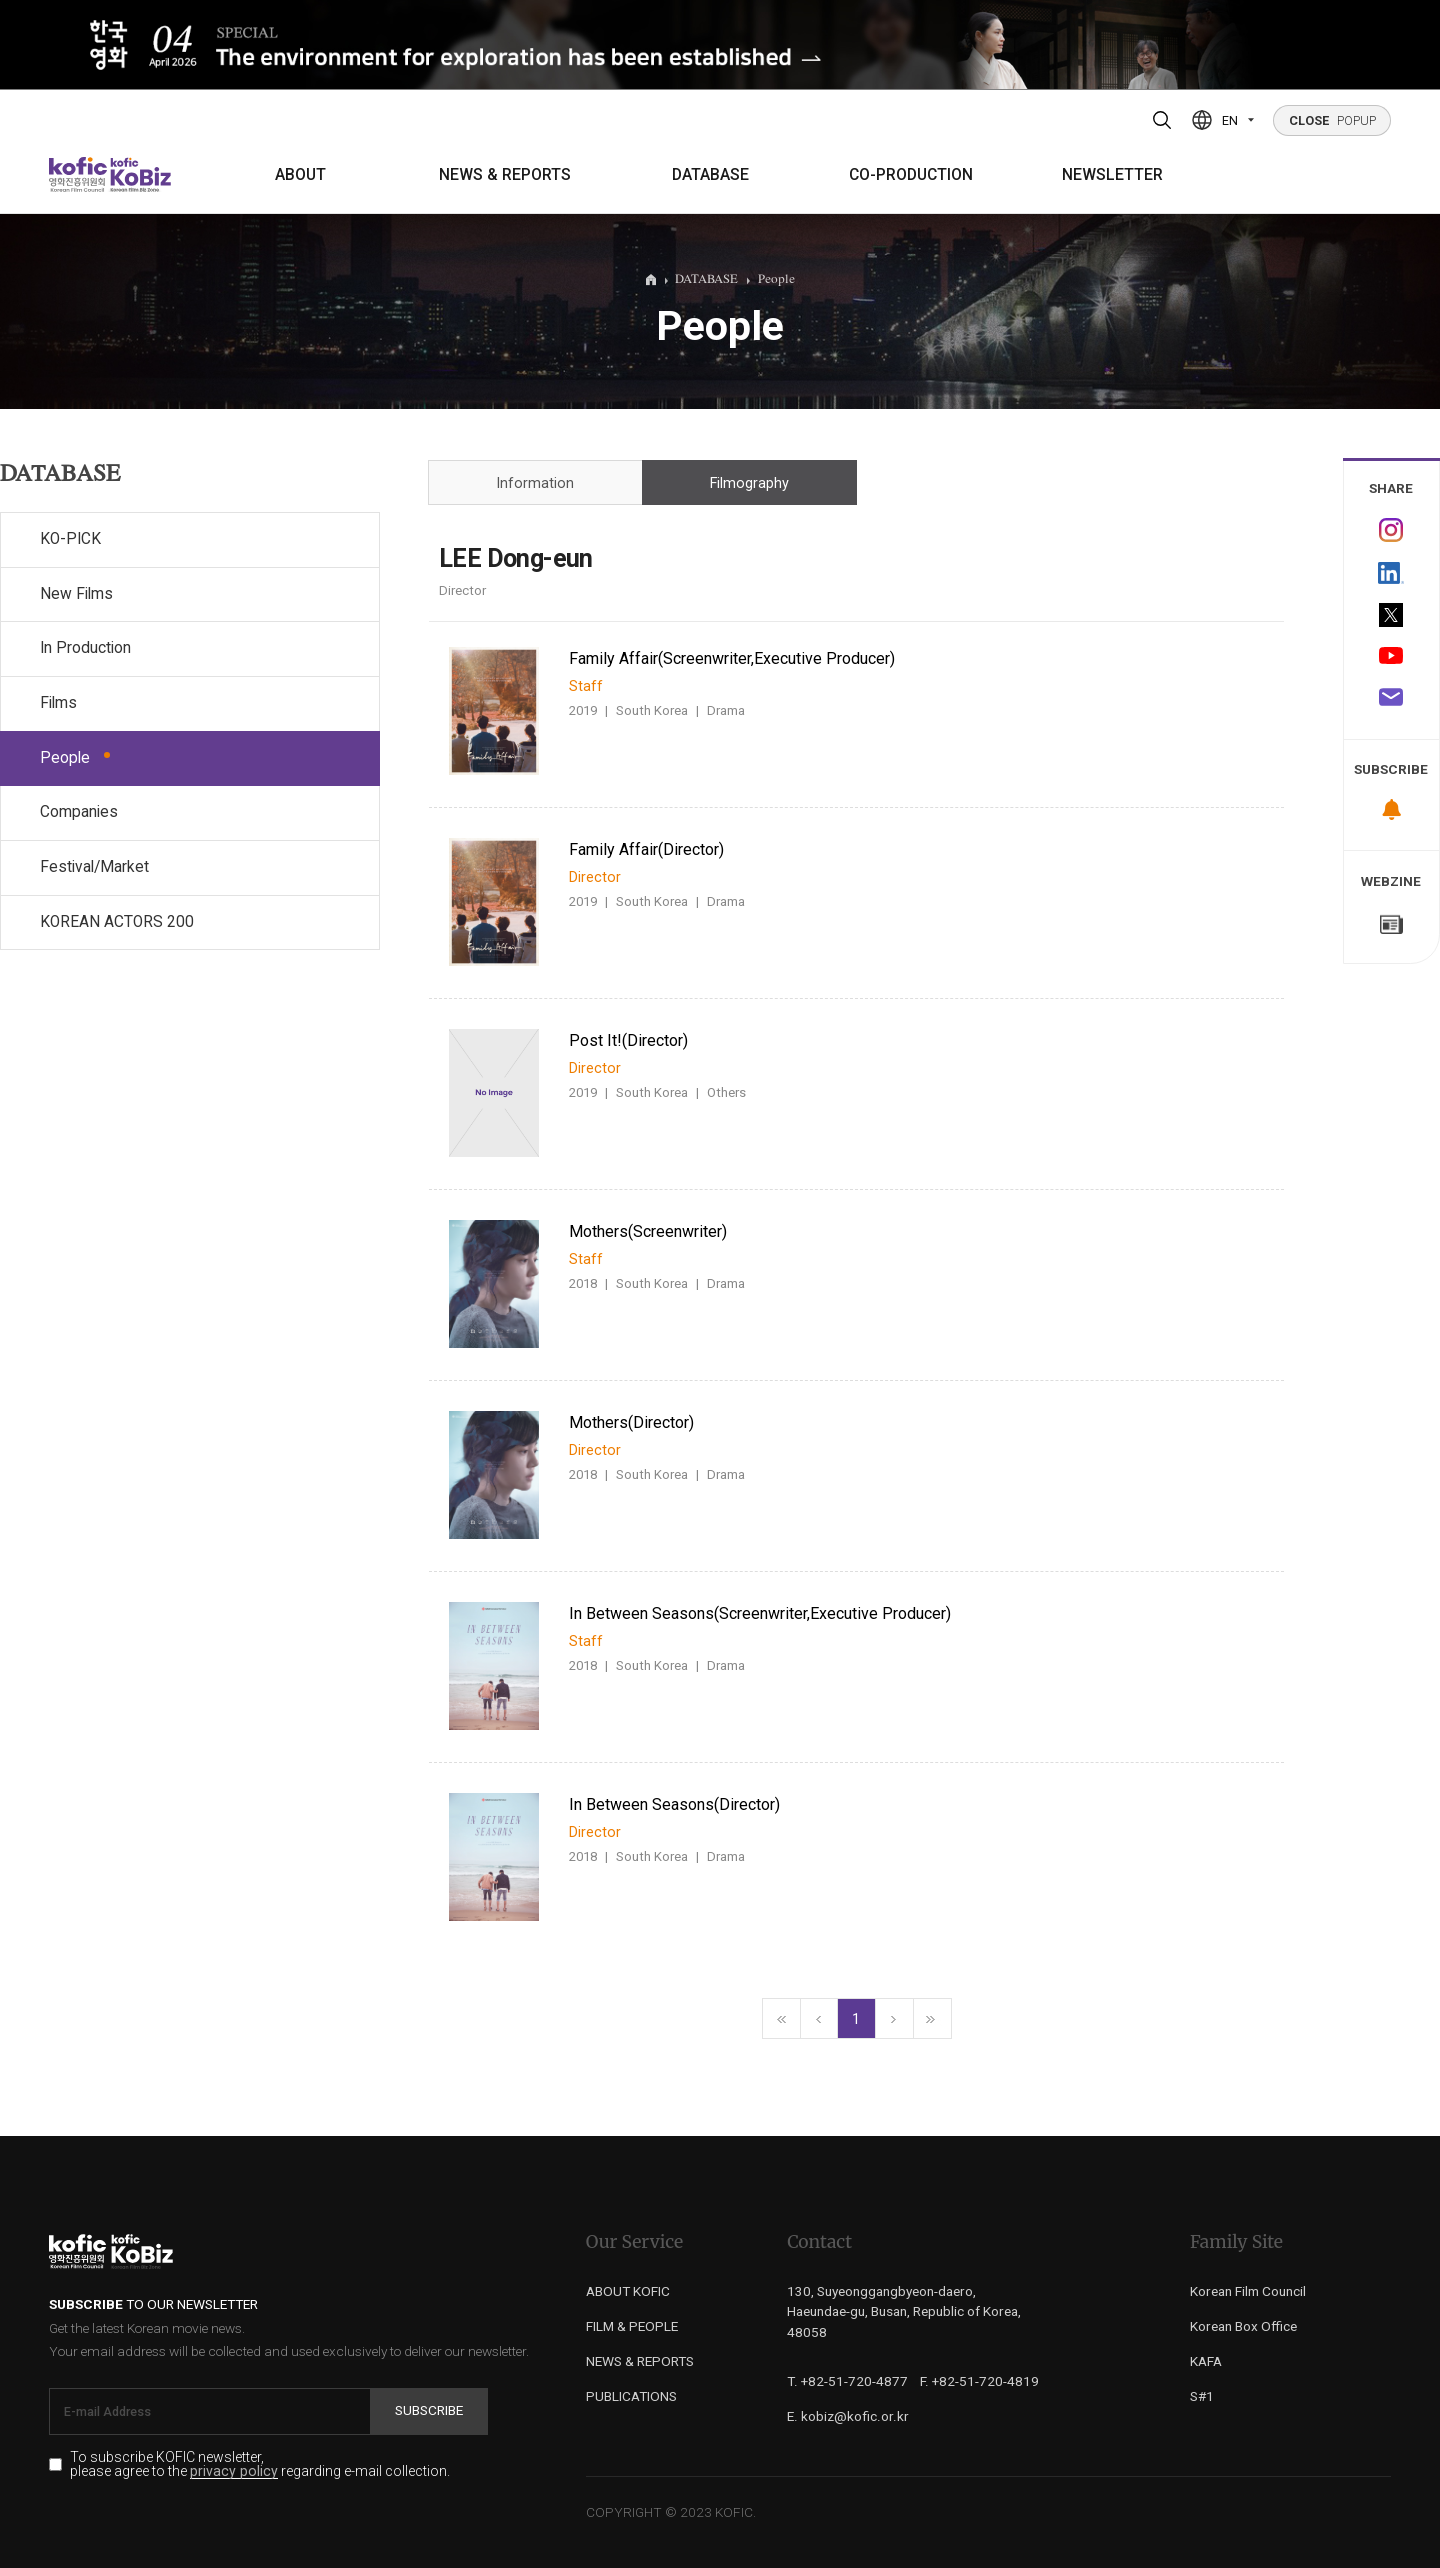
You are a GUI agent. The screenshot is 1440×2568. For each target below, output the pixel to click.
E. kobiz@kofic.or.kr (848, 2416)
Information (535, 483)
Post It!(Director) (628, 1040)
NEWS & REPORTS (505, 175)
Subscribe (429, 2410)
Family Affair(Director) (646, 849)
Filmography (749, 483)
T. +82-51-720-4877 (847, 2381)
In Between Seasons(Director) (674, 1804)
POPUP (1332, 120)
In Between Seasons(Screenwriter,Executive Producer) (760, 1613)
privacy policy (234, 2471)
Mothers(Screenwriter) (648, 1231)
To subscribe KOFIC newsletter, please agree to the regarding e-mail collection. (260, 2465)
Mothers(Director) (631, 1422)
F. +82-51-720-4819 (979, 2381)
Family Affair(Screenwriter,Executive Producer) (732, 658)
